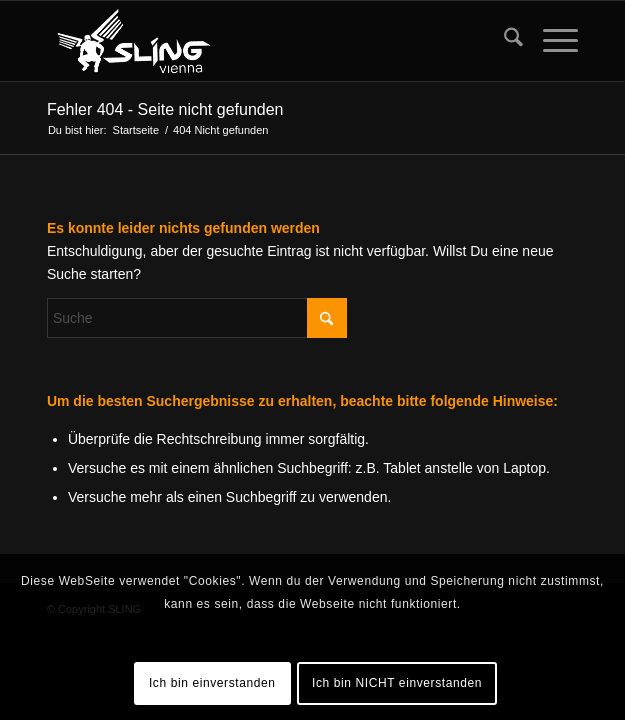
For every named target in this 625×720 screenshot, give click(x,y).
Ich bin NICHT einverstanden (397, 683)
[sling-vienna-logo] (259, 41)
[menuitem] (503, 41)
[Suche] (503, 41)
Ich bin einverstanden (212, 683)
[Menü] (550, 41)
